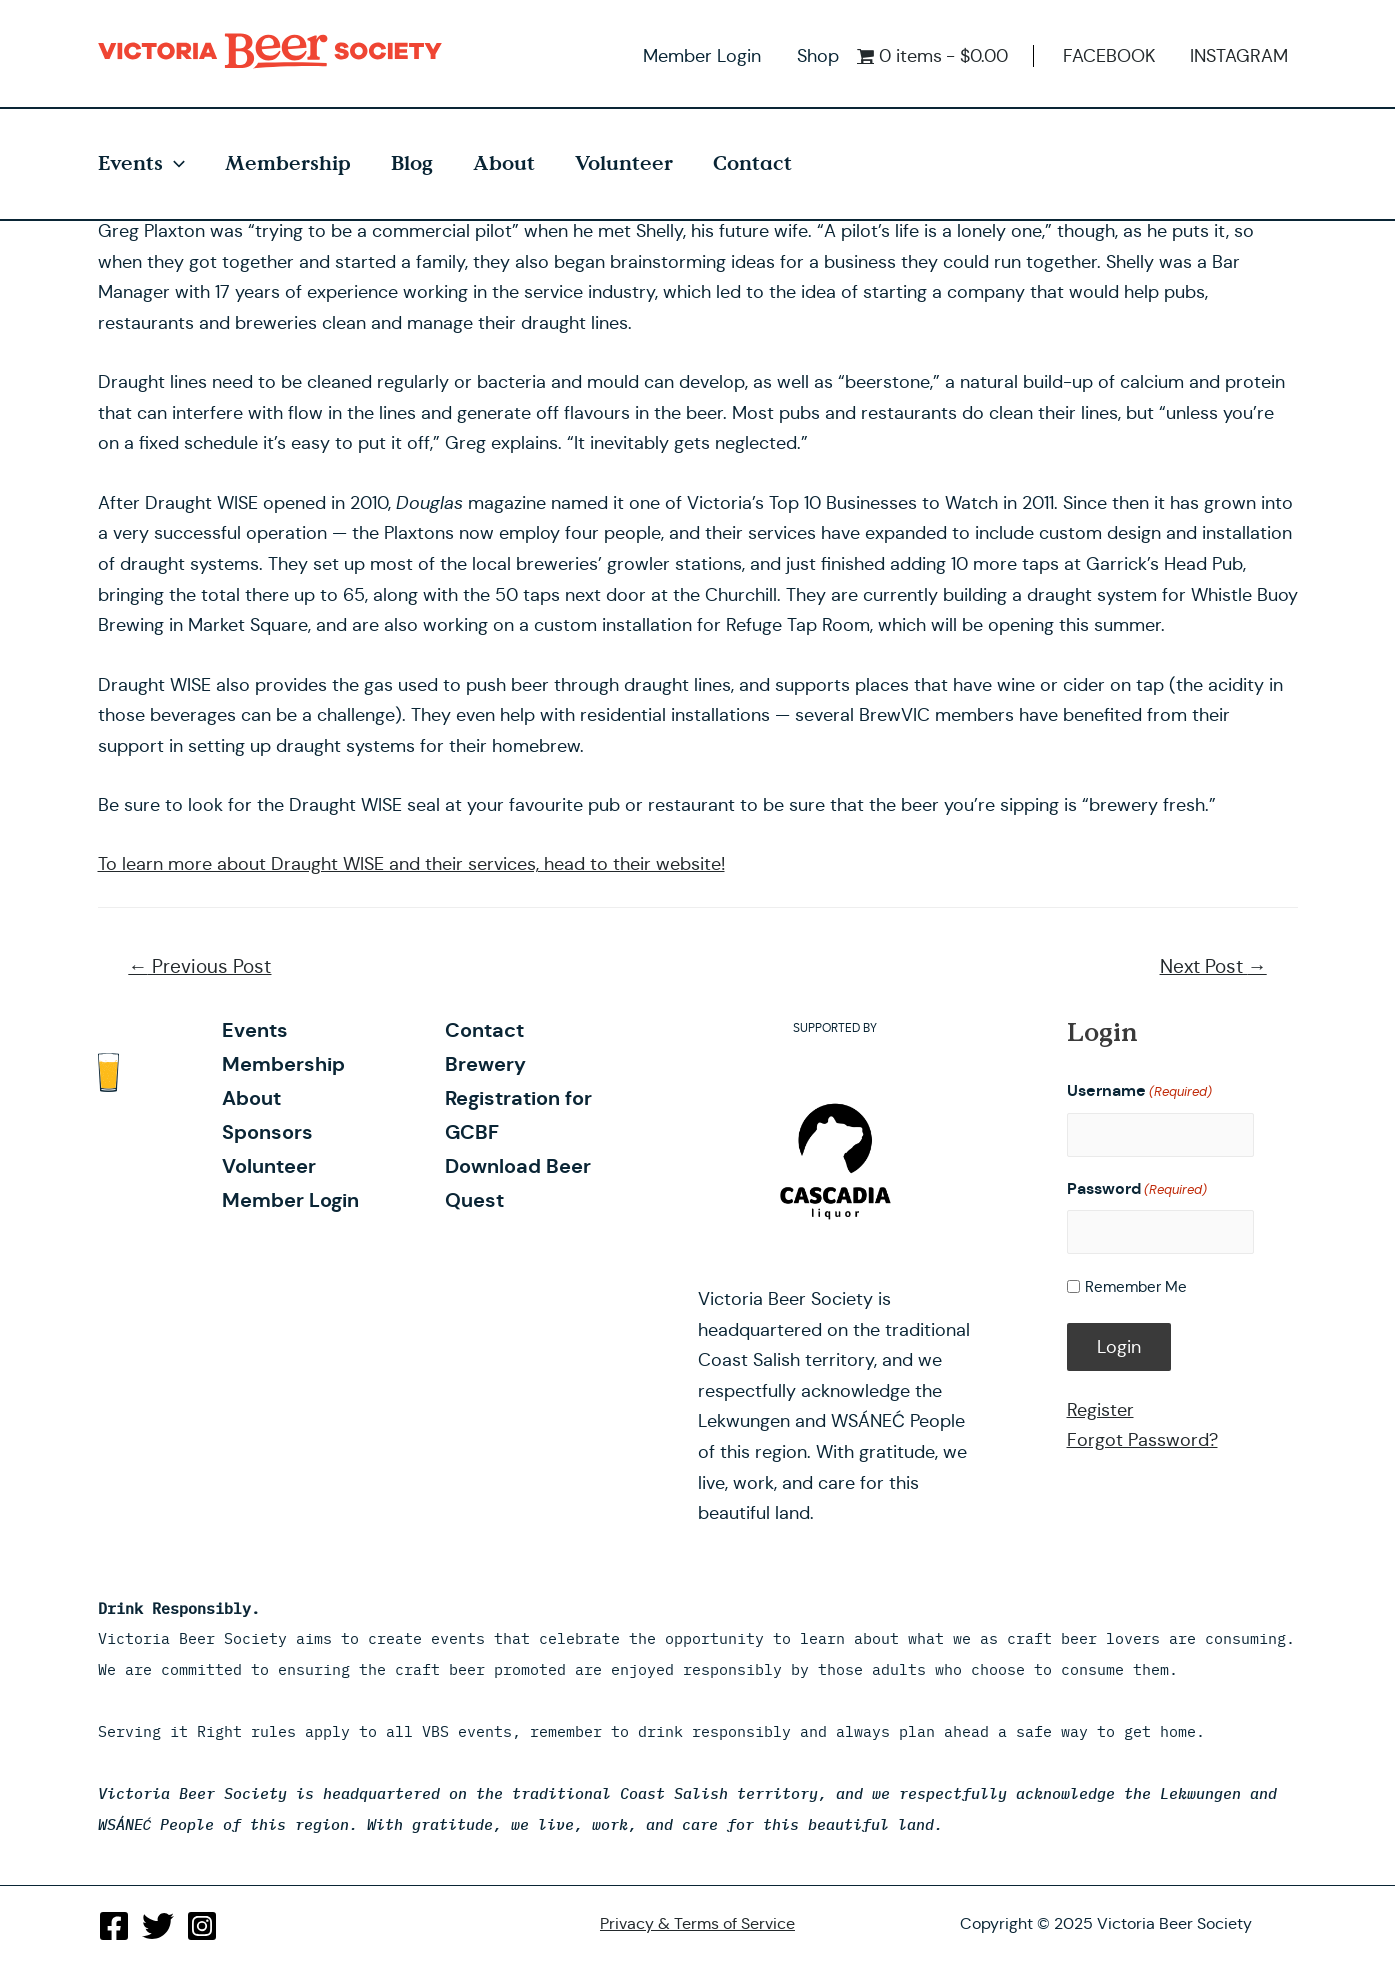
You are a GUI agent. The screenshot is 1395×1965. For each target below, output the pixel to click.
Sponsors (266, 1132)
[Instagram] (202, 1926)
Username (1139, 1091)
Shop (818, 56)
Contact (752, 164)
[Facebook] (114, 1926)
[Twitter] (158, 1926)
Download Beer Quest (516, 1149)
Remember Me (1136, 1285)
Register (1100, 1408)
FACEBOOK (1109, 56)
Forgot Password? (1142, 1439)
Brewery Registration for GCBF (543, 1081)
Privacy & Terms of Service (697, 1923)
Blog (412, 164)
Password (1137, 1188)
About (504, 164)
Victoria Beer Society (275, 51)
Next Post (1213, 966)
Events (141, 164)
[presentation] (174, 164)
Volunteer (624, 164)
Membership (288, 164)
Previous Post (199, 966)
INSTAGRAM (1239, 56)
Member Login (702, 56)
